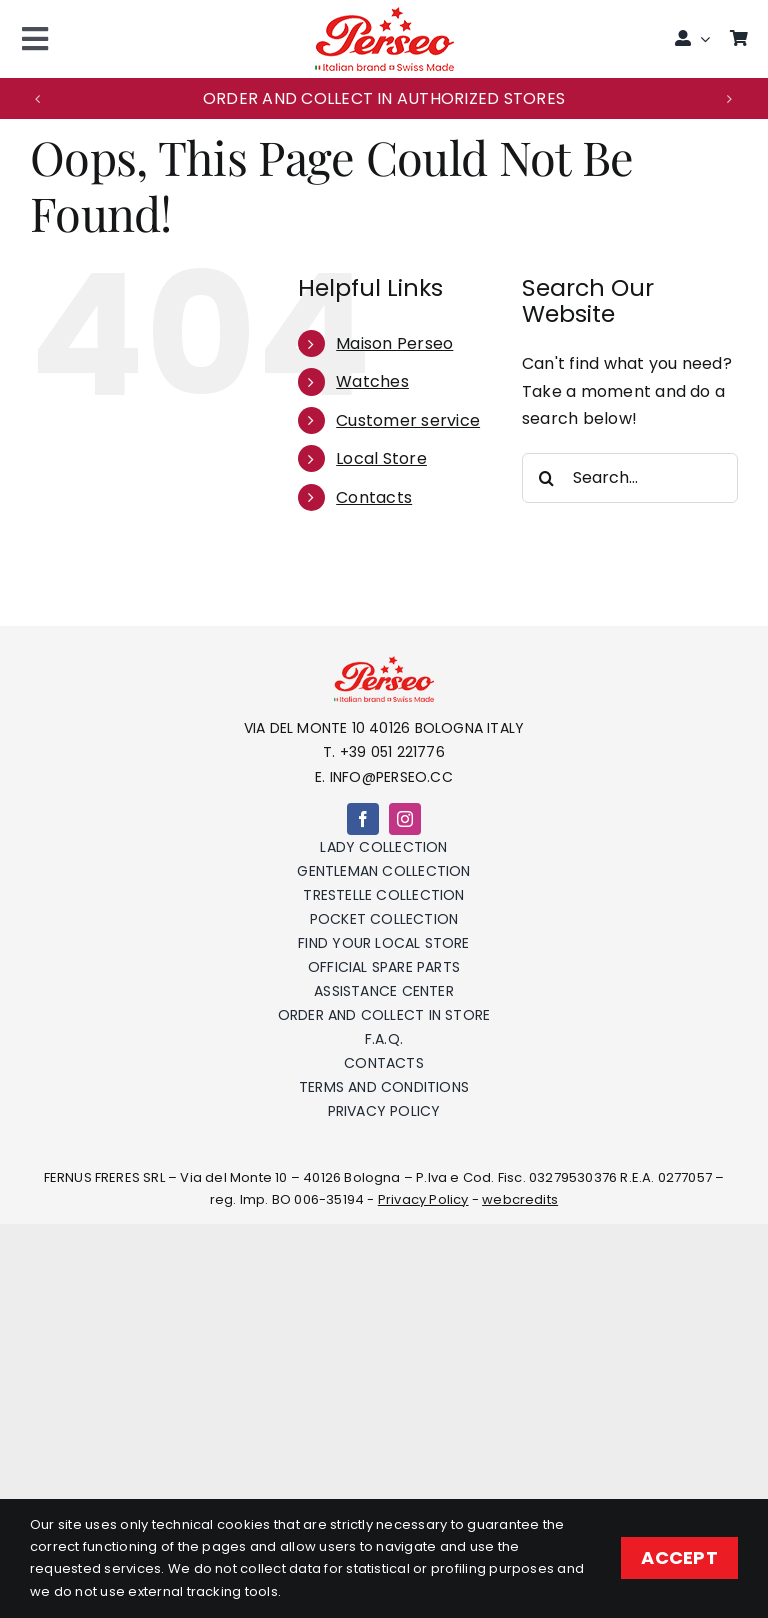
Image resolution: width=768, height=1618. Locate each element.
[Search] (547, 478)
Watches (372, 381)
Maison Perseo (394, 343)
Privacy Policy (423, 1199)
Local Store (381, 458)
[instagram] (405, 819)
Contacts (374, 497)
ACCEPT (679, 1557)
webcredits (520, 1199)
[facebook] (363, 819)
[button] (38, 99)
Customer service (408, 420)
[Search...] (630, 478)
